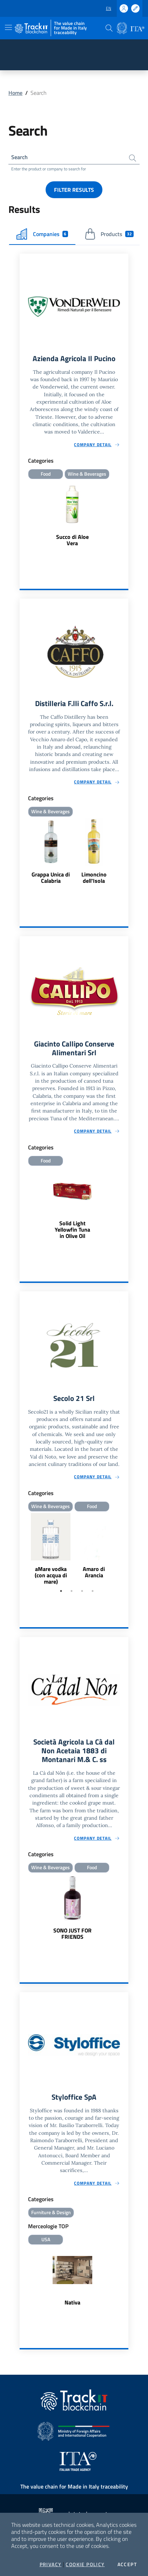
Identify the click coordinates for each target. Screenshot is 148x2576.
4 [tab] (92, 1590)
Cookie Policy (85, 2564)
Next (125, 1549)
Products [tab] (109, 234)
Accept (127, 2564)
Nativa (72, 2302)
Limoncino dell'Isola (94, 877)
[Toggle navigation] (8, 27)
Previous (22, 1549)
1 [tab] (61, 1590)
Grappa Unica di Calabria (51, 877)
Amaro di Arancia (94, 1572)
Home (15, 93)
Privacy (51, 2564)
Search (19, 157)
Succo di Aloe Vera (72, 540)
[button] (109, 28)
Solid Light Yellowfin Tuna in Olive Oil (72, 1229)
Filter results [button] (74, 189)
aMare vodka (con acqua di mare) (51, 1575)
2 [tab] (71, 1590)
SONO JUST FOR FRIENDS (72, 1933)
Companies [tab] (42, 234)
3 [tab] (82, 1590)
